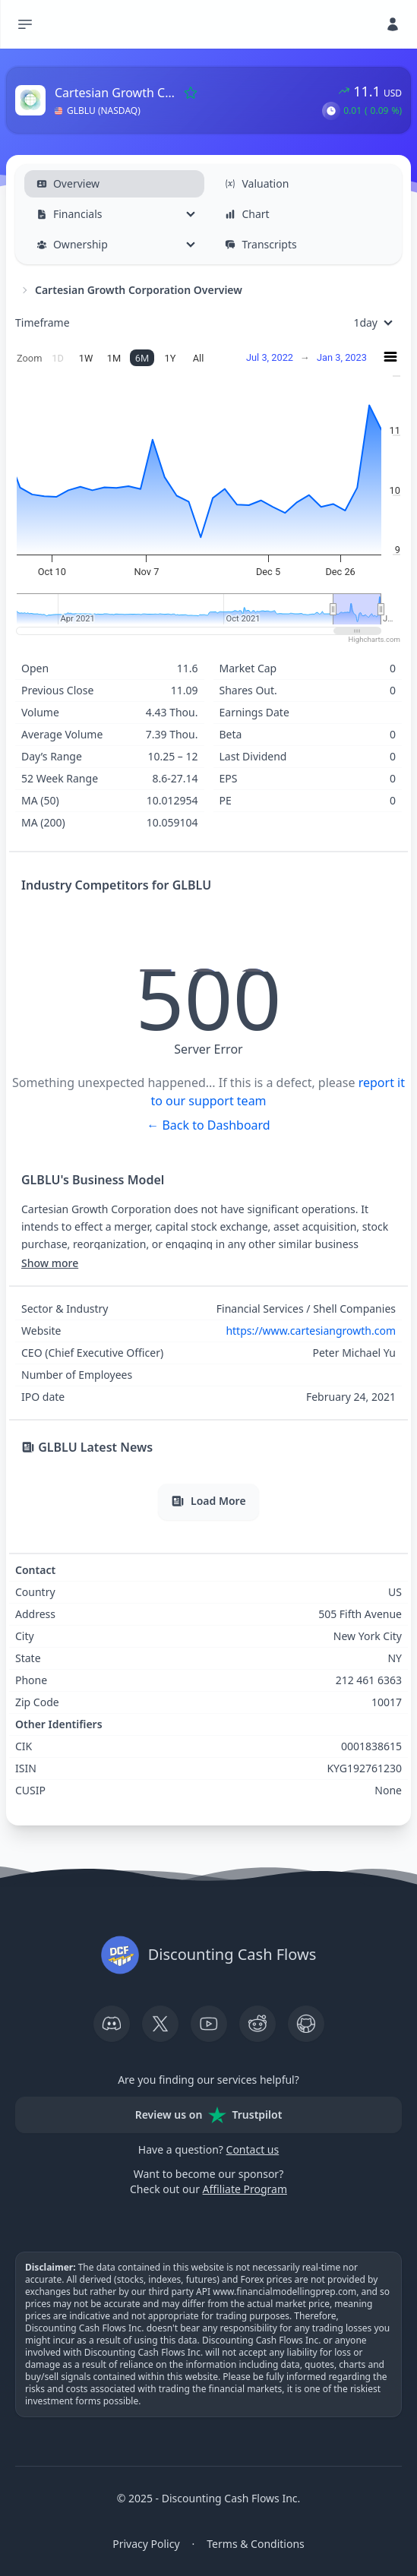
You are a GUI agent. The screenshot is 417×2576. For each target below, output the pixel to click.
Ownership (72, 244)
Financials (69, 214)
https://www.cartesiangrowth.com (311, 1330)
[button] (331, 111)
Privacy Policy (145, 2543)
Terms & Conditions (256, 2543)
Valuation (257, 183)
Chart (247, 214)
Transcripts (260, 244)
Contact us (253, 2149)
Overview (68, 183)
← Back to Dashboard (208, 1125)
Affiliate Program (245, 2189)
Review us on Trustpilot (209, 2115)
